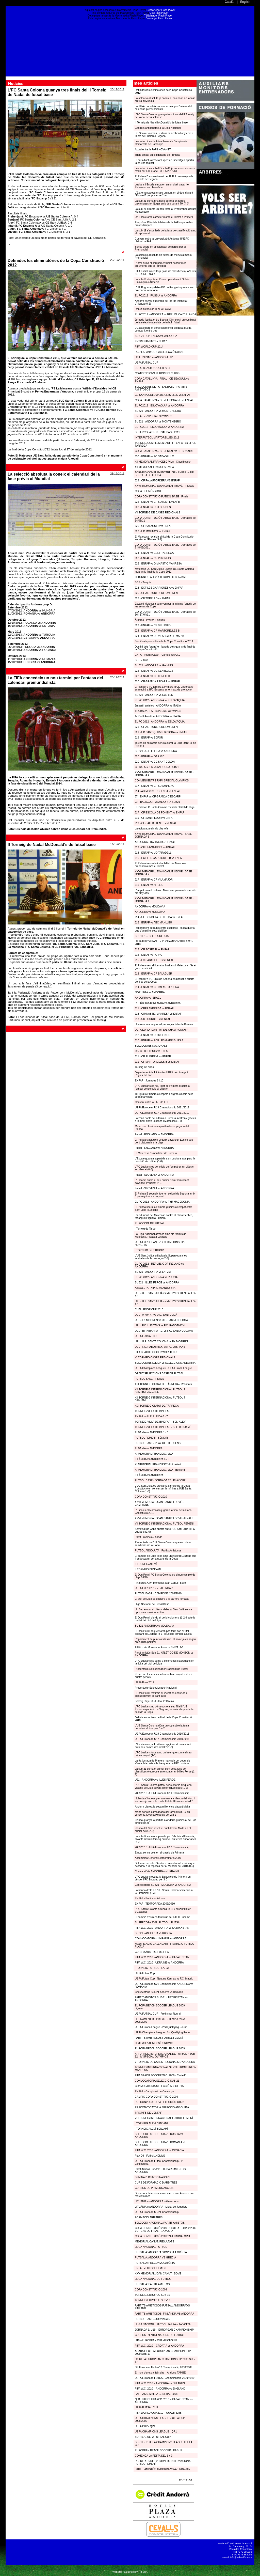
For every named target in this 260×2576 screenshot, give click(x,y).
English (245, 2)
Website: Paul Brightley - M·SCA (130, 2571)
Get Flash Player (159, 12)
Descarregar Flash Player (161, 10)
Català (229, 2)
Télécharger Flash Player (158, 15)
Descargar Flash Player (158, 18)
